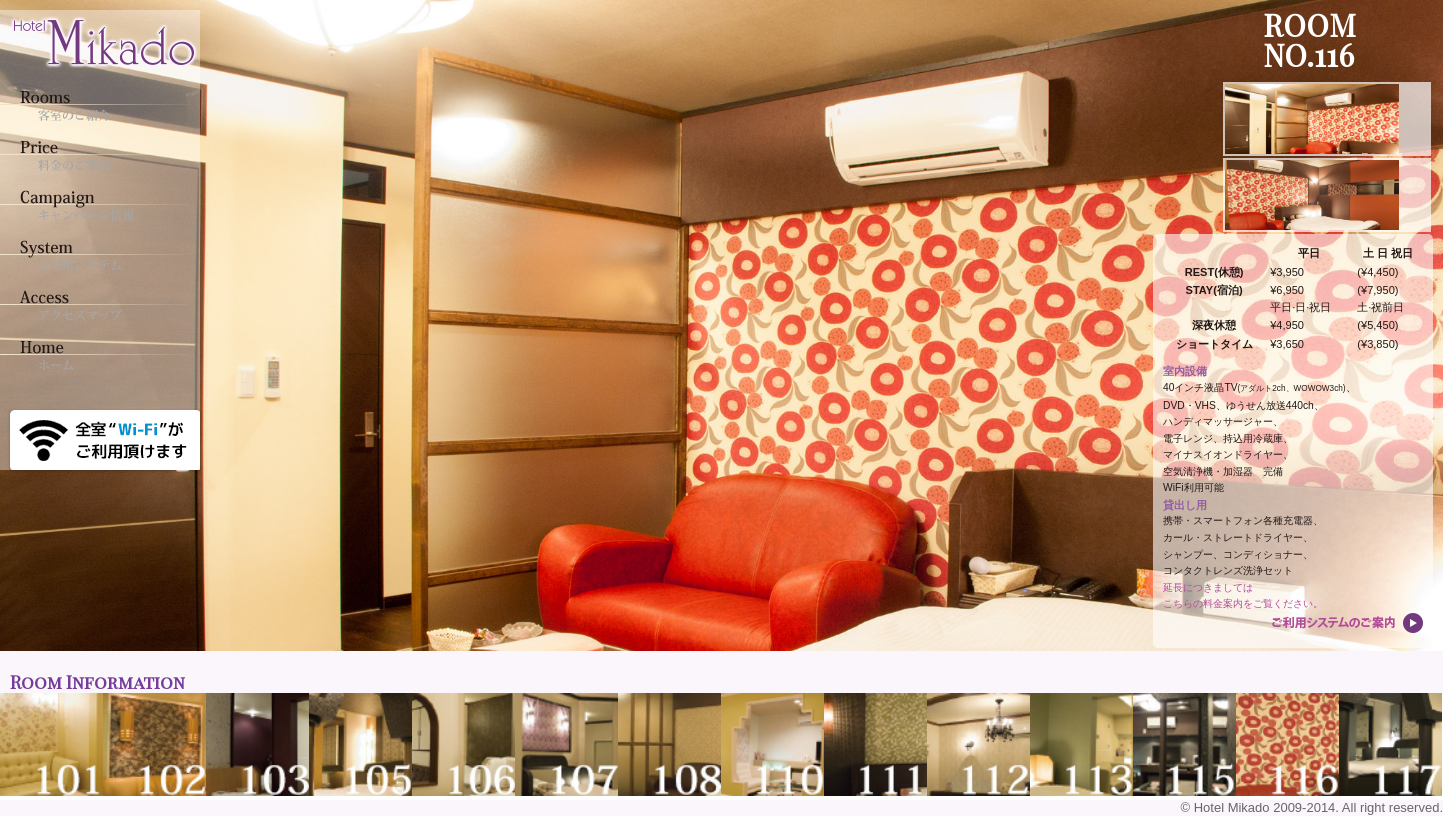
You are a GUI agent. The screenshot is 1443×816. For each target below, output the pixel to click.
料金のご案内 (95, 155)
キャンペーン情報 (95, 205)
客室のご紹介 (95, 105)
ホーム (95, 355)
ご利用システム (95, 255)
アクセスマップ (95, 305)
